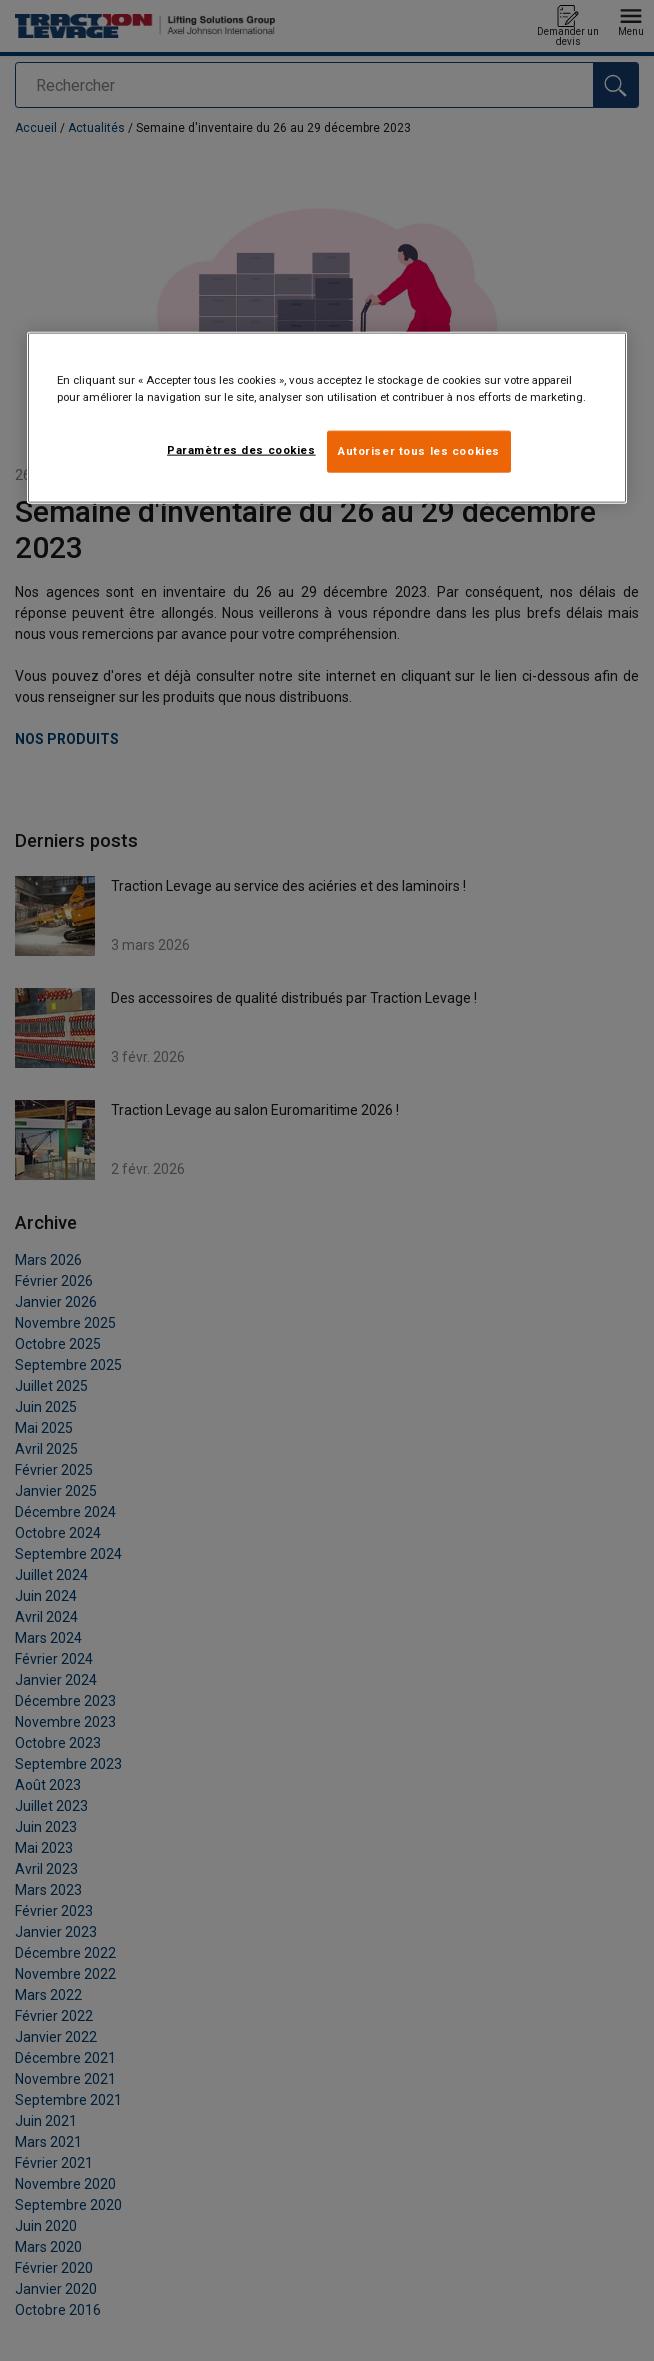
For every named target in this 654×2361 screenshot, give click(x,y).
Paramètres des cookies (241, 450)
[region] (327, 418)
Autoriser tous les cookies (419, 451)
